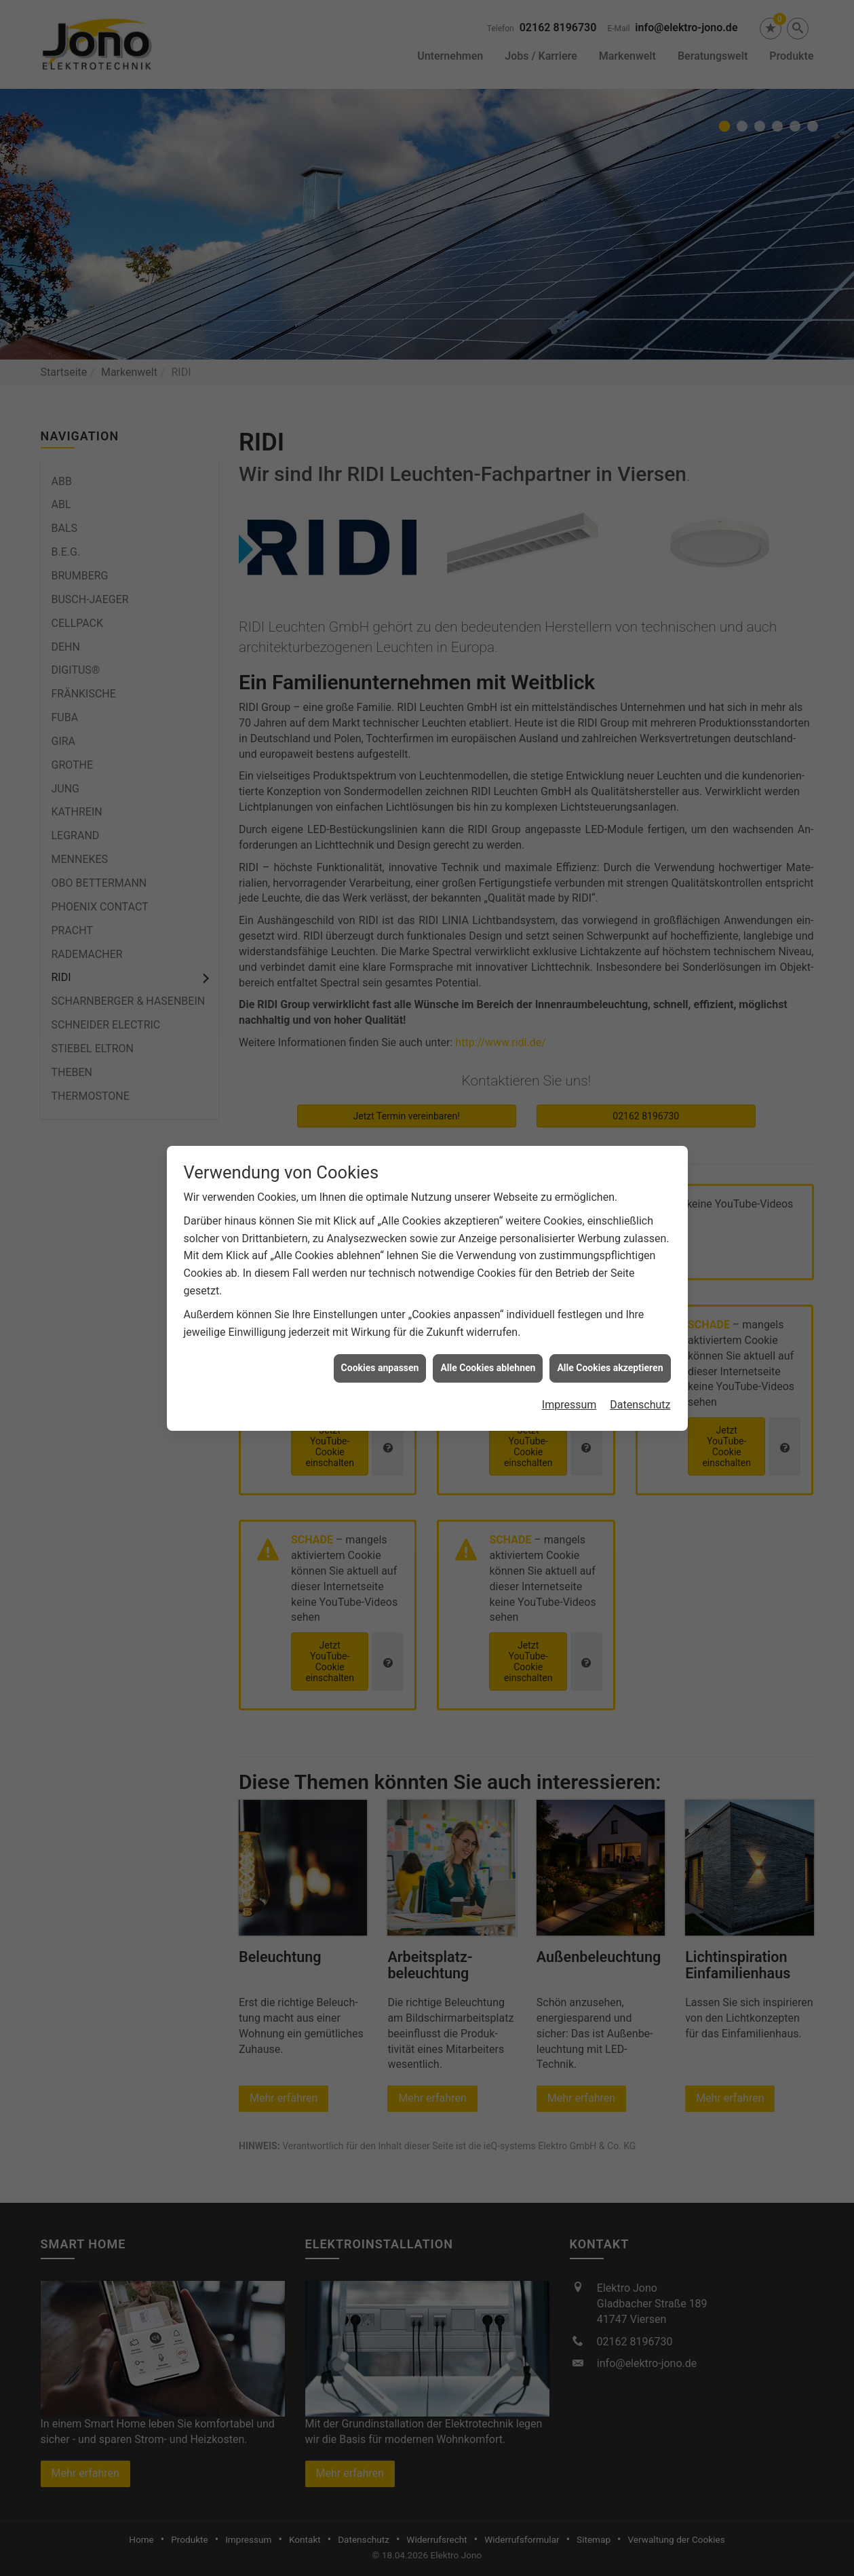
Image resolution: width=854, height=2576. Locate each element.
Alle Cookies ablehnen (487, 1363)
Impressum (569, 1400)
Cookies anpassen (380, 1363)
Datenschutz (640, 1400)
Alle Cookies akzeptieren (610, 1363)
